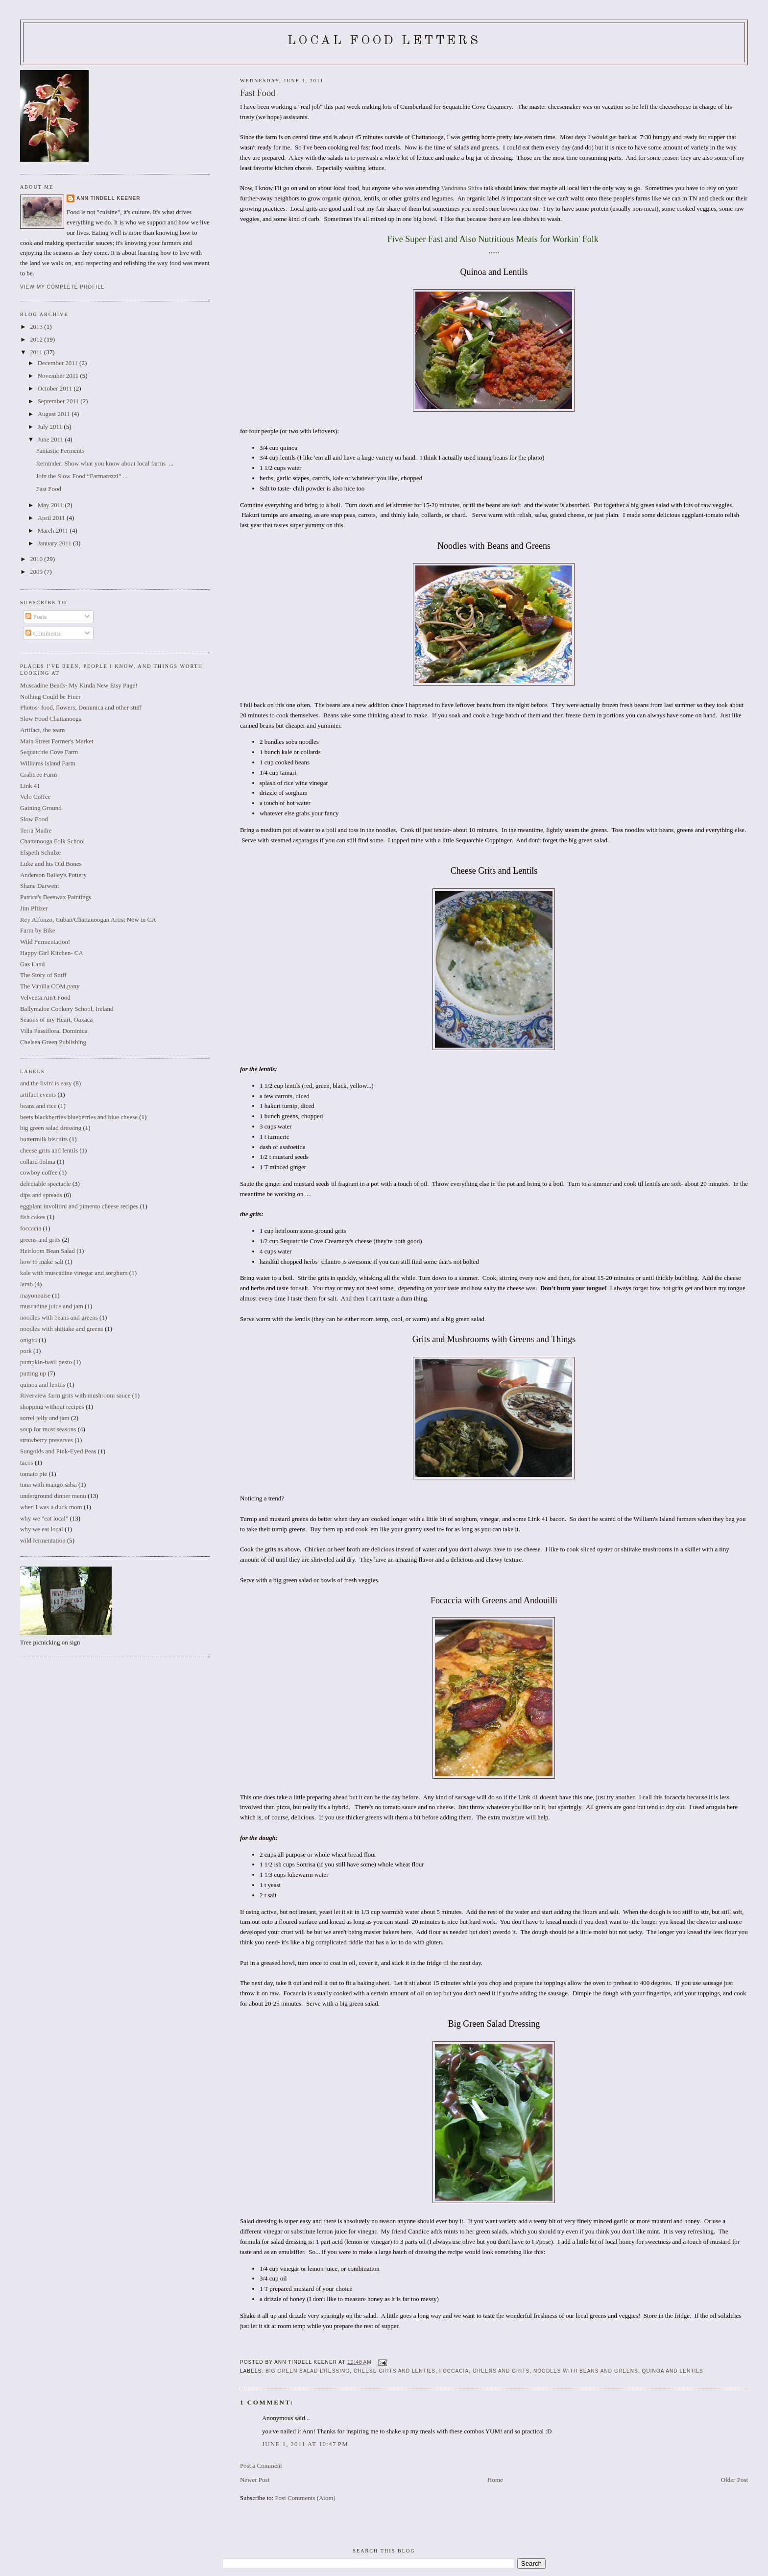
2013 (37, 326)
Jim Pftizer (34, 908)
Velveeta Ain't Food (45, 997)
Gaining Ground (41, 807)
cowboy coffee (39, 1172)
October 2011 (56, 388)
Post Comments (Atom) (305, 2498)
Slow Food (34, 819)
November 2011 (59, 375)
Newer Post (254, 2479)
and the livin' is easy (46, 1083)
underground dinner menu (53, 1495)
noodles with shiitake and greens (61, 1328)
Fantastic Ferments (60, 450)
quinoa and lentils (672, 2371)
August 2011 (55, 413)
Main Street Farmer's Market (57, 741)
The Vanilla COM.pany (49, 986)
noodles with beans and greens (585, 2371)
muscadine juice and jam (51, 1306)
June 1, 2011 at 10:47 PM (305, 2444)
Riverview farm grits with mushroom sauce (75, 1395)
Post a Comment (261, 2465)
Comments (43, 633)
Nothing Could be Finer (50, 696)
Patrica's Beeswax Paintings (55, 897)
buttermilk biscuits (44, 1139)
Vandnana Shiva (461, 188)
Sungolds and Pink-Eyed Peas (58, 1451)
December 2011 (58, 363)
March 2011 (54, 530)
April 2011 (52, 517)
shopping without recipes (52, 1406)
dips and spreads (41, 1195)
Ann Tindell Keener (108, 198)
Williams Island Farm (47, 763)
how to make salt (41, 1261)
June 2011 (51, 439)
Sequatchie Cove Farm (49, 752)
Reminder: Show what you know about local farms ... (104, 463)
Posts (36, 616)
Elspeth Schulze (40, 852)
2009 (37, 571)
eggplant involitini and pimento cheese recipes (79, 1206)
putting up (33, 1373)
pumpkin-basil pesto (46, 1362)
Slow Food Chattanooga (51, 718)
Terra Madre (35, 830)
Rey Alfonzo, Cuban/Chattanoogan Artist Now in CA (88, 919)
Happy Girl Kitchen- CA (51, 953)
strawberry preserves (46, 1440)
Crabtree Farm (38, 774)
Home (495, 2479)
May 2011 (51, 505)
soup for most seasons (48, 1429)
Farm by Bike (37, 930)
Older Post (734, 2479)
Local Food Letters (384, 40)
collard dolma (37, 1161)
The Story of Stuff (43, 975)
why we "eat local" (44, 1518)
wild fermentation (43, 1540)
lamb (26, 1284)
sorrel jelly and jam (45, 1418)
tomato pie (33, 1473)
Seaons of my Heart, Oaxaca (56, 1019)
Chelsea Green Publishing (53, 1042)
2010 (37, 559)
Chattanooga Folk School (52, 841)
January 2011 (55, 543)
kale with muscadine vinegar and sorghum (74, 1272)
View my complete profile (62, 287)
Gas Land (32, 964)
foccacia (454, 2371)
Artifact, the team (42, 730)
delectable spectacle (45, 1183)
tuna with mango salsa (48, 1484)
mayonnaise (35, 1295)
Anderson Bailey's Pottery (53, 875)
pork (26, 1350)
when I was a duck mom (51, 1507)
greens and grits (501, 2371)
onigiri (28, 1340)
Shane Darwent (39, 885)
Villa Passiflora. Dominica (54, 1030)
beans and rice (38, 1105)
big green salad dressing (307, 2371)
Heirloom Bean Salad (47, 1250)
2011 (37, 352)
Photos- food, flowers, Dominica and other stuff (81, 707)
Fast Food (257, 93)
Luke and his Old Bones (51, 863)
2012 (37, 339)
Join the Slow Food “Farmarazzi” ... (81, 476)
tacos (26, 1462)
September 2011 (59, 401)
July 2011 (51, 426)
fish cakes (33, 1217)
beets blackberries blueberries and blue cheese (79, 1117)
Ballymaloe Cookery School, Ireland (67, 1008)
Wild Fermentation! (45, 941)
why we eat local (41, 1529)
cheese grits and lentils (394, 2371)
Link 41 (30, 785)
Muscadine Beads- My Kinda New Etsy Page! (79, 685)
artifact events (38, 1094)
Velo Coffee (35, 796)
